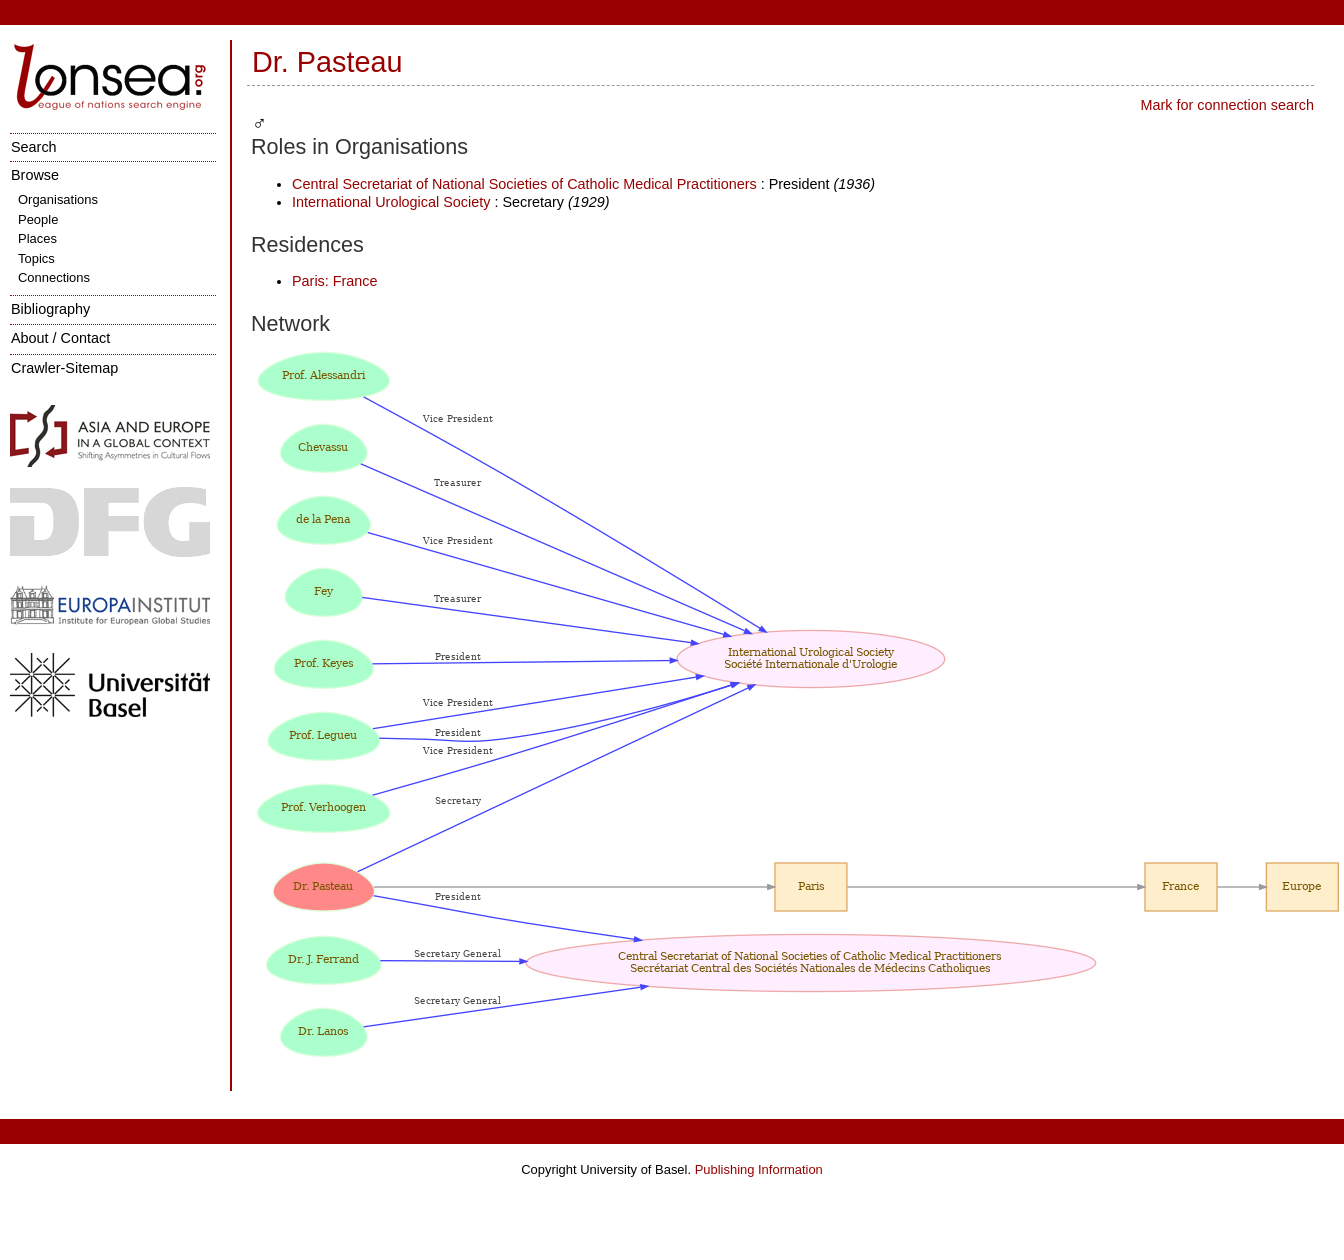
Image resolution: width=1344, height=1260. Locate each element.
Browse (35, 175)
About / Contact (60, 338)
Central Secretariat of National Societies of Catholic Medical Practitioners (526, 184)
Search (34, 147)
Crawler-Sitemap (64, 368)
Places (37, 238)
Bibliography (50, 309)
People (38, 219)
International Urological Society (391, 202)
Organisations (58, 199)
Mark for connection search (1227, 105)
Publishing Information (759, 1169)
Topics (36, 258)
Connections (54, 277)
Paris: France (335, 281)
